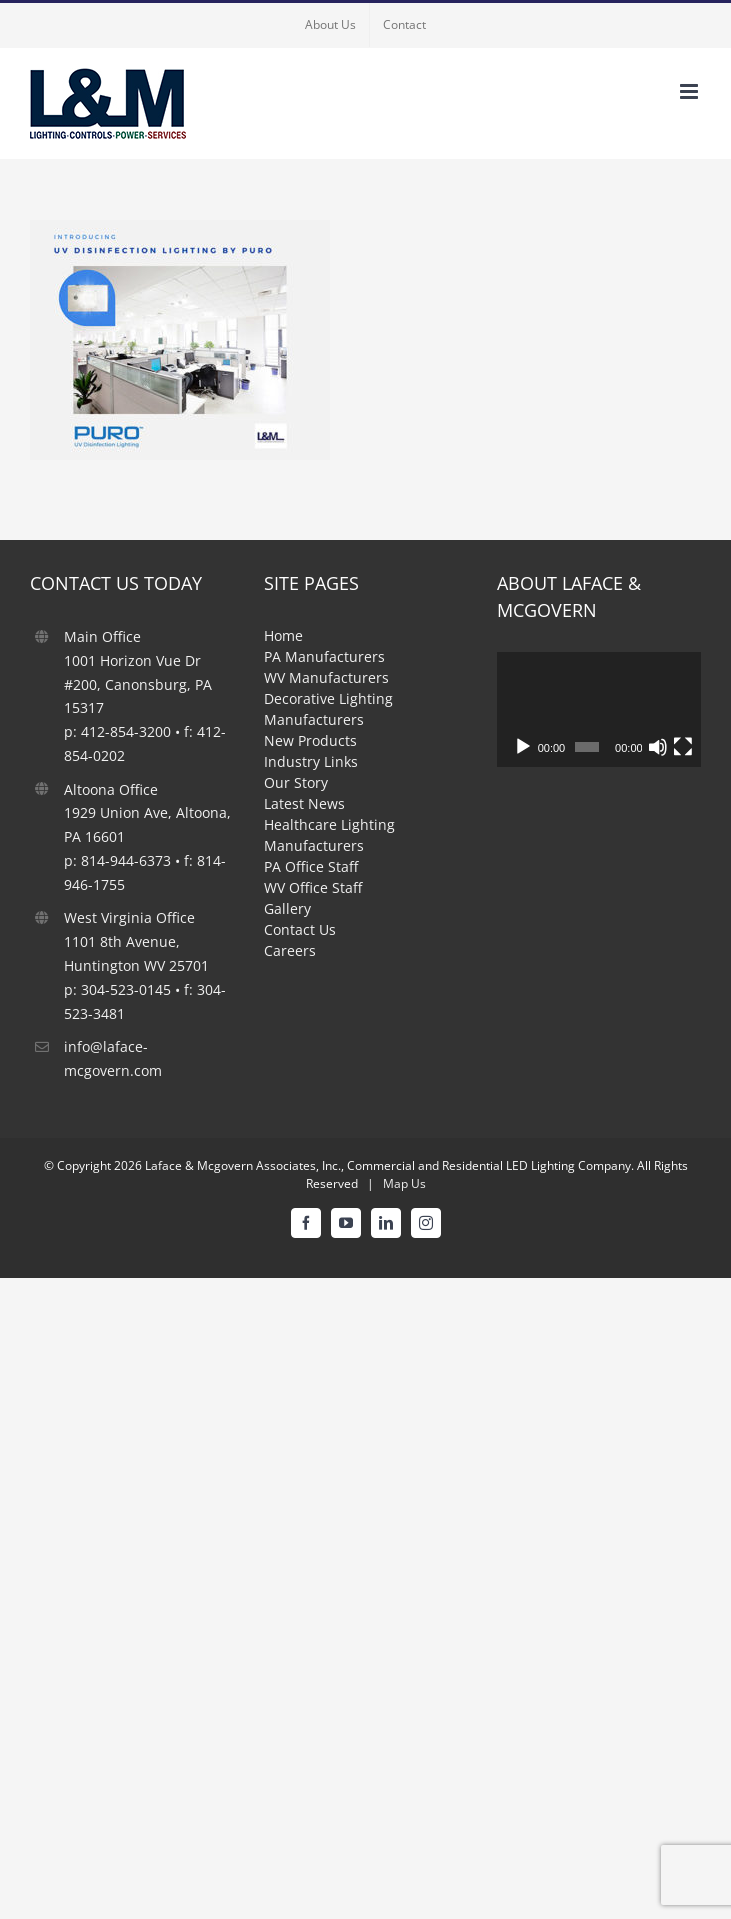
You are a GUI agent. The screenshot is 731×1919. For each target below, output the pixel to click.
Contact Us (300, 929)
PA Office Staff (311, 866)
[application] (599, 709)
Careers (290, 950)
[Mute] (658, 747)
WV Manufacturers (326, 677)
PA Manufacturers (324, 656)
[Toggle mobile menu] (690, 91)
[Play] (523, 747)
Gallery (287, 908)
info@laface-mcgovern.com (113, 1058)
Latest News (304, 803)
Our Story (296, 782)
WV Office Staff (313, 887)
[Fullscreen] (683, 747)
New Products (310, 740)
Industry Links (311, 761)
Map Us (404, 1183)
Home (283, 635)
